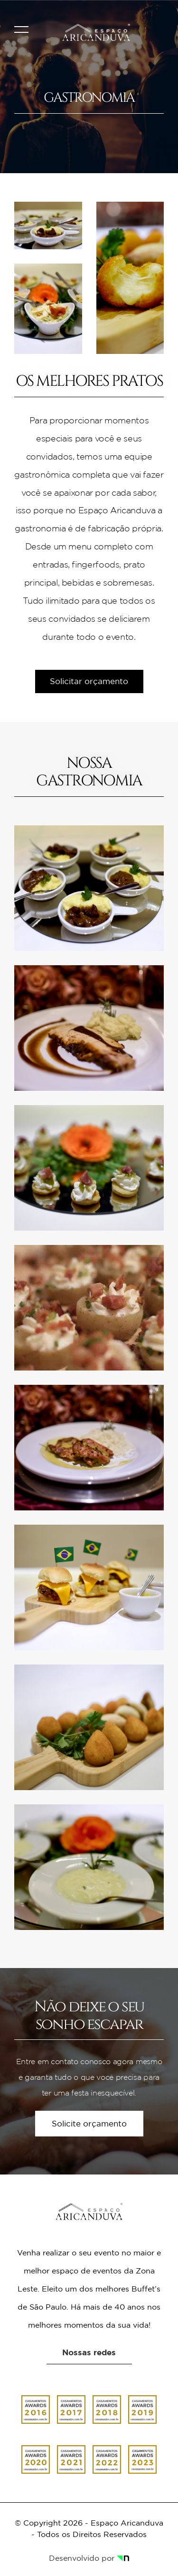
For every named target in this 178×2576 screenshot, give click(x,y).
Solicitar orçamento (89, 681)
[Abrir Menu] (21, 27)
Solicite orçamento (89, 2123)
